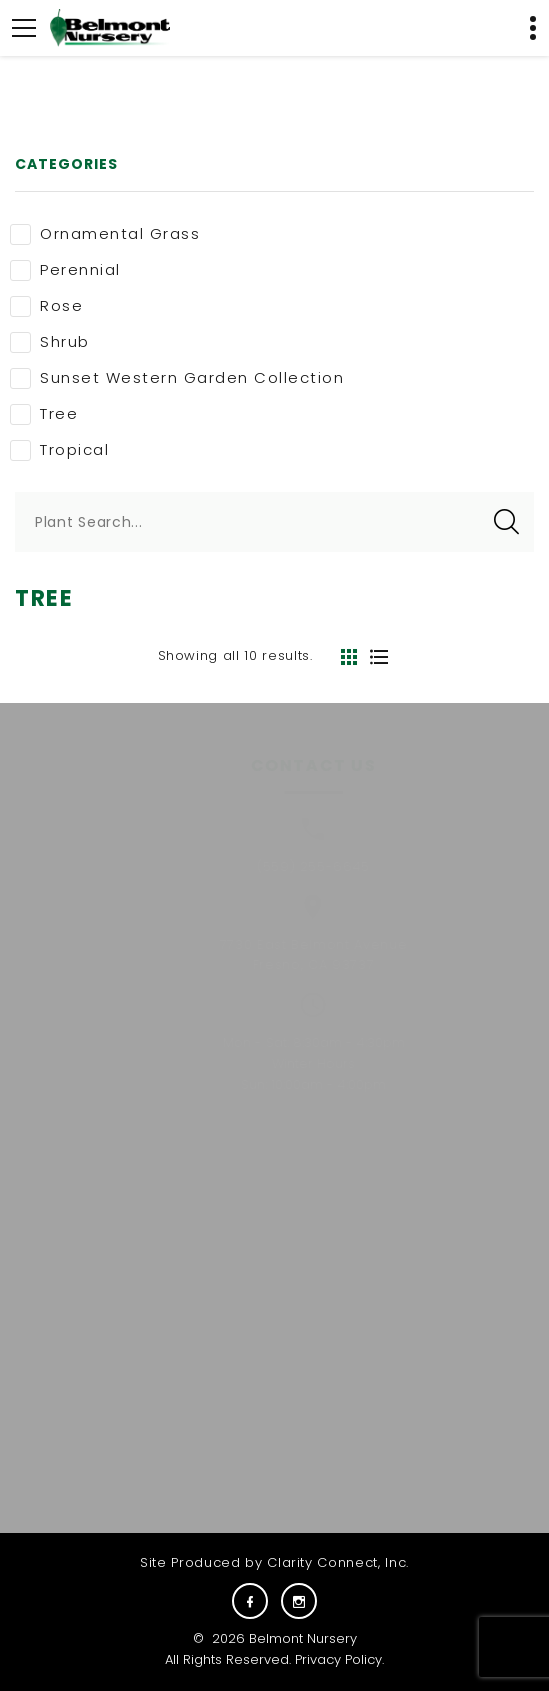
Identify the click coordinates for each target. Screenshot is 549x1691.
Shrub (50, 342)
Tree (44, 414)
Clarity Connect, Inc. (338, 1562)
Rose (46, 306)
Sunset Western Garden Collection (177, 378)
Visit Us (428, 1286)
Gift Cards (428, 1260)
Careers (428, 1206)
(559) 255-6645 (283, 866)
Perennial (65, 270)
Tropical (59, 450)
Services (154, 1286)
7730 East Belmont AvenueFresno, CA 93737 (284, 955)
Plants (154, 1206)
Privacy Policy (338, 1659)
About (154, 1233)
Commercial (154, 1260)
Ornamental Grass (105, 234)
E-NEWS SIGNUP (303, 1463)
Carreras (429, 1233)
